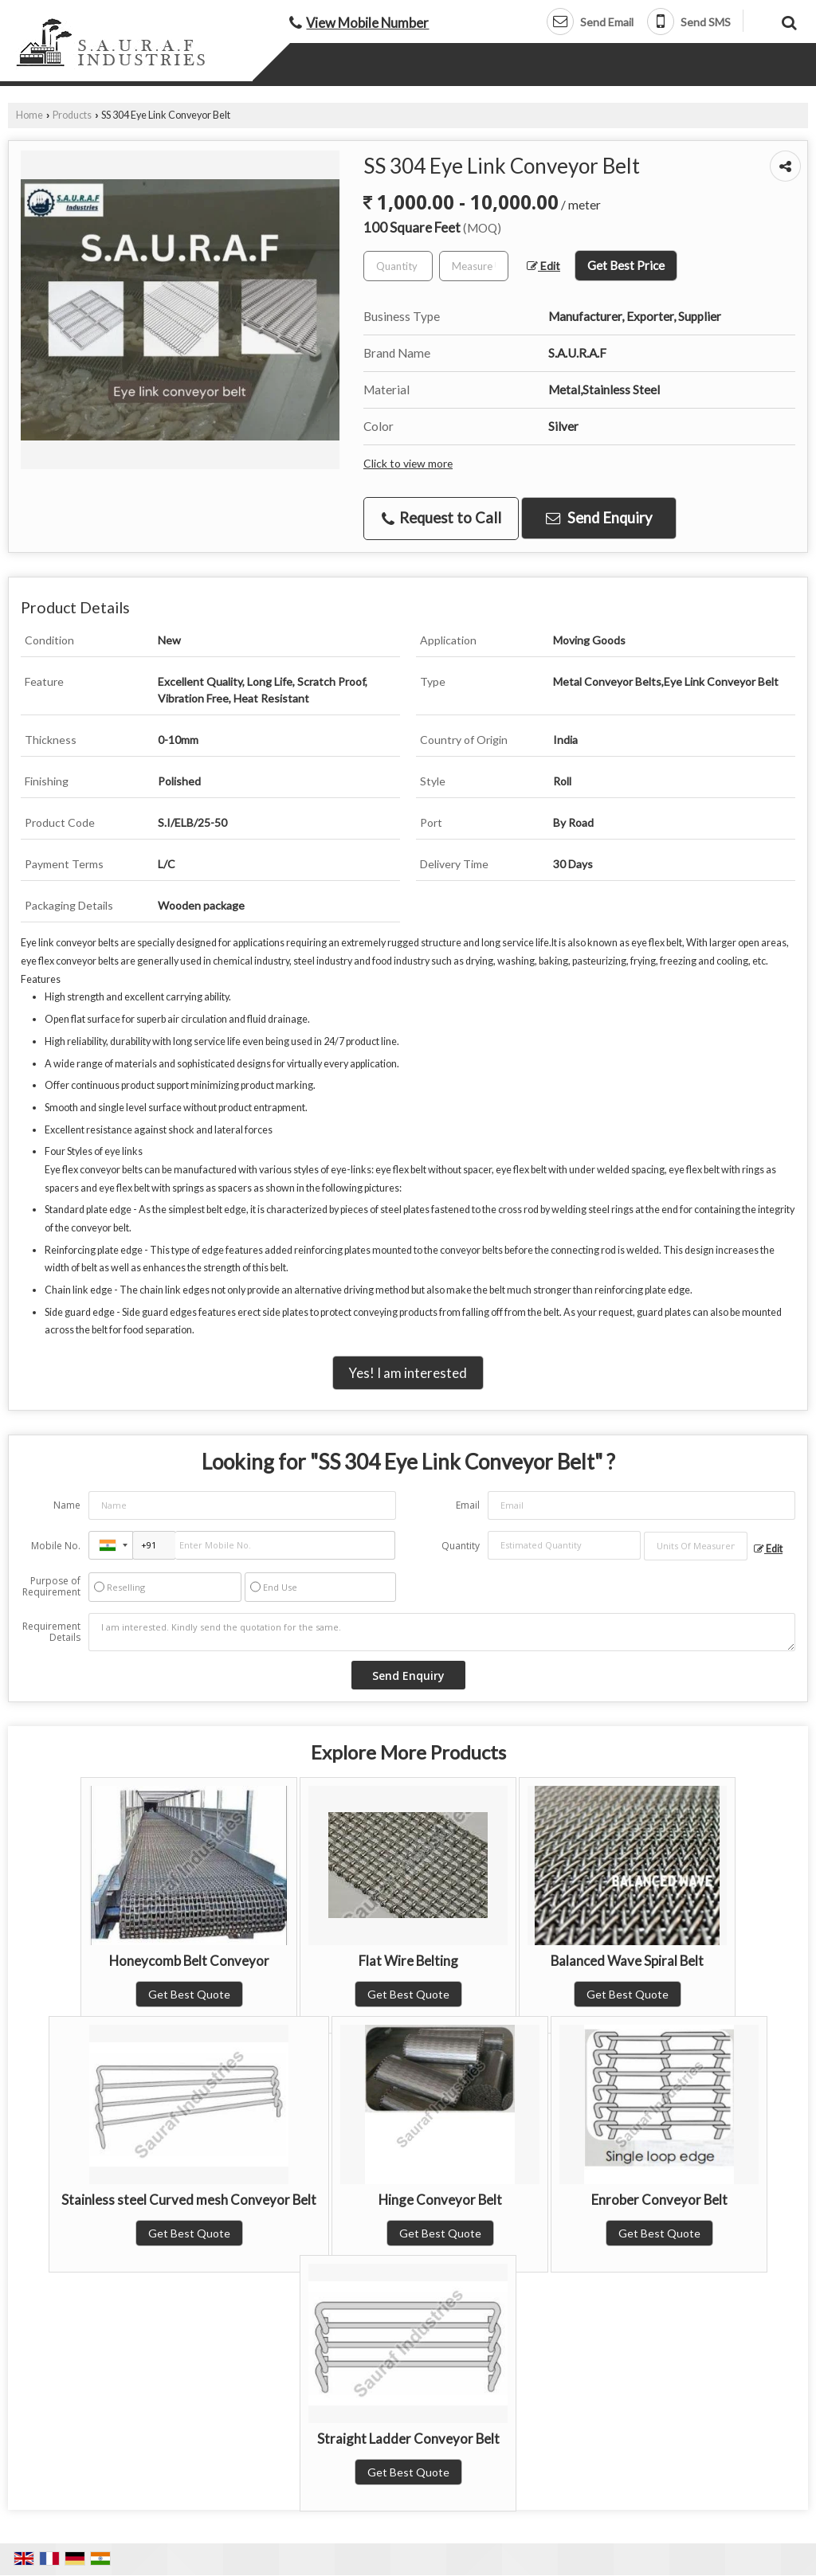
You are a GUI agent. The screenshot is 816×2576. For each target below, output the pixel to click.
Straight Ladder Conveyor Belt (408, 2438)
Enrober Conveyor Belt (659, 2199)
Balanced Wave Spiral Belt (627, 1960)
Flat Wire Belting (408, 1960)
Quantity (460, 1545)
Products (72, 115)
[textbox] (473, 266)
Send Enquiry (599, 518)
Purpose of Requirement (51, 1587)
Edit (543, 265)
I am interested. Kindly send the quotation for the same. (441, 1632)
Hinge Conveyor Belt (440, 2199)
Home (29, 115)
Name (66, 1505)
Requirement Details (51, 1632)
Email (468, 1505)
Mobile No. (55, 1545)
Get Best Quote (189, 1994)
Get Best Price (626, 265)
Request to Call (441, 518)
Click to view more (408, 463)
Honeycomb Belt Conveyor (189, 1960)
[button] (367, 22)
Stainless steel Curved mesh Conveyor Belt (188, 2199)
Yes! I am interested (408, 1372)
